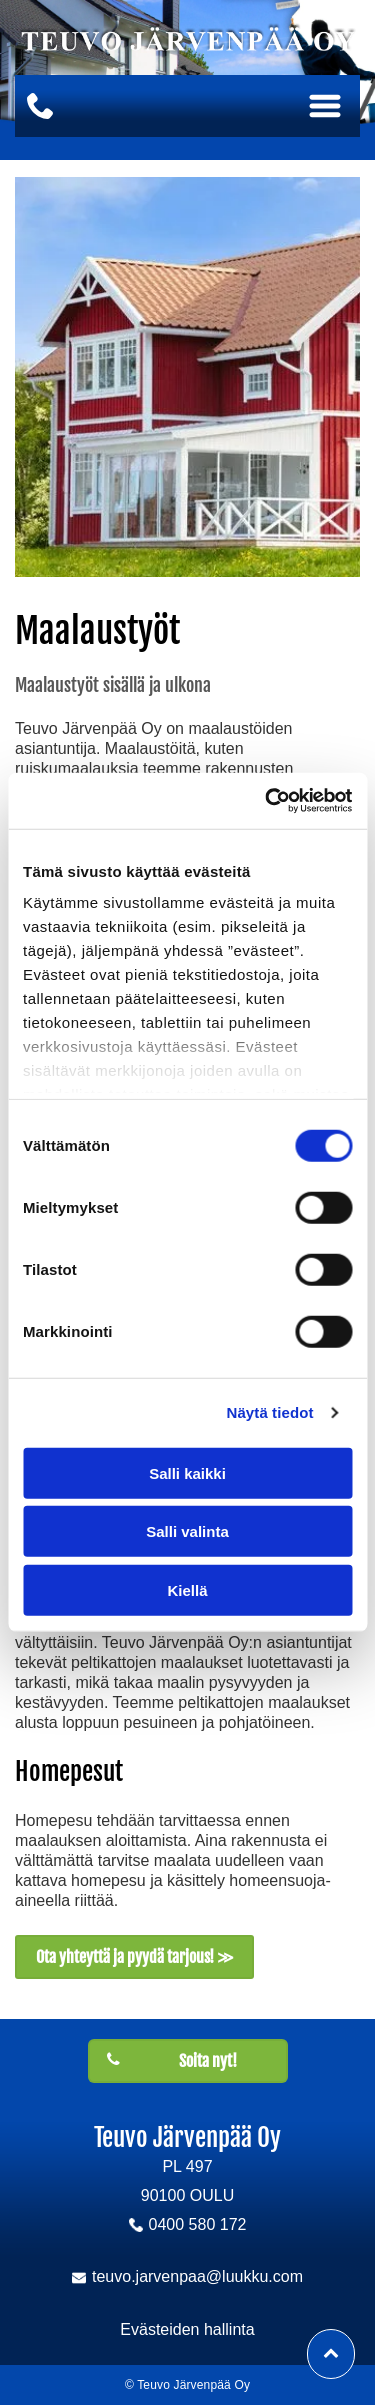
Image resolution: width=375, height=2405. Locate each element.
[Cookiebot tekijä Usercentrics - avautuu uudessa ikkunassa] (267, 801)
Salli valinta (187, 1531)
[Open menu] (325, 106)
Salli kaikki (187, 1473)
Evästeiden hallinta (187, 2329)
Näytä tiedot (270, 1412)
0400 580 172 (198, 2224)
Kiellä (187, 1590)
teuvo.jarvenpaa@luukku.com (197, 2276)
